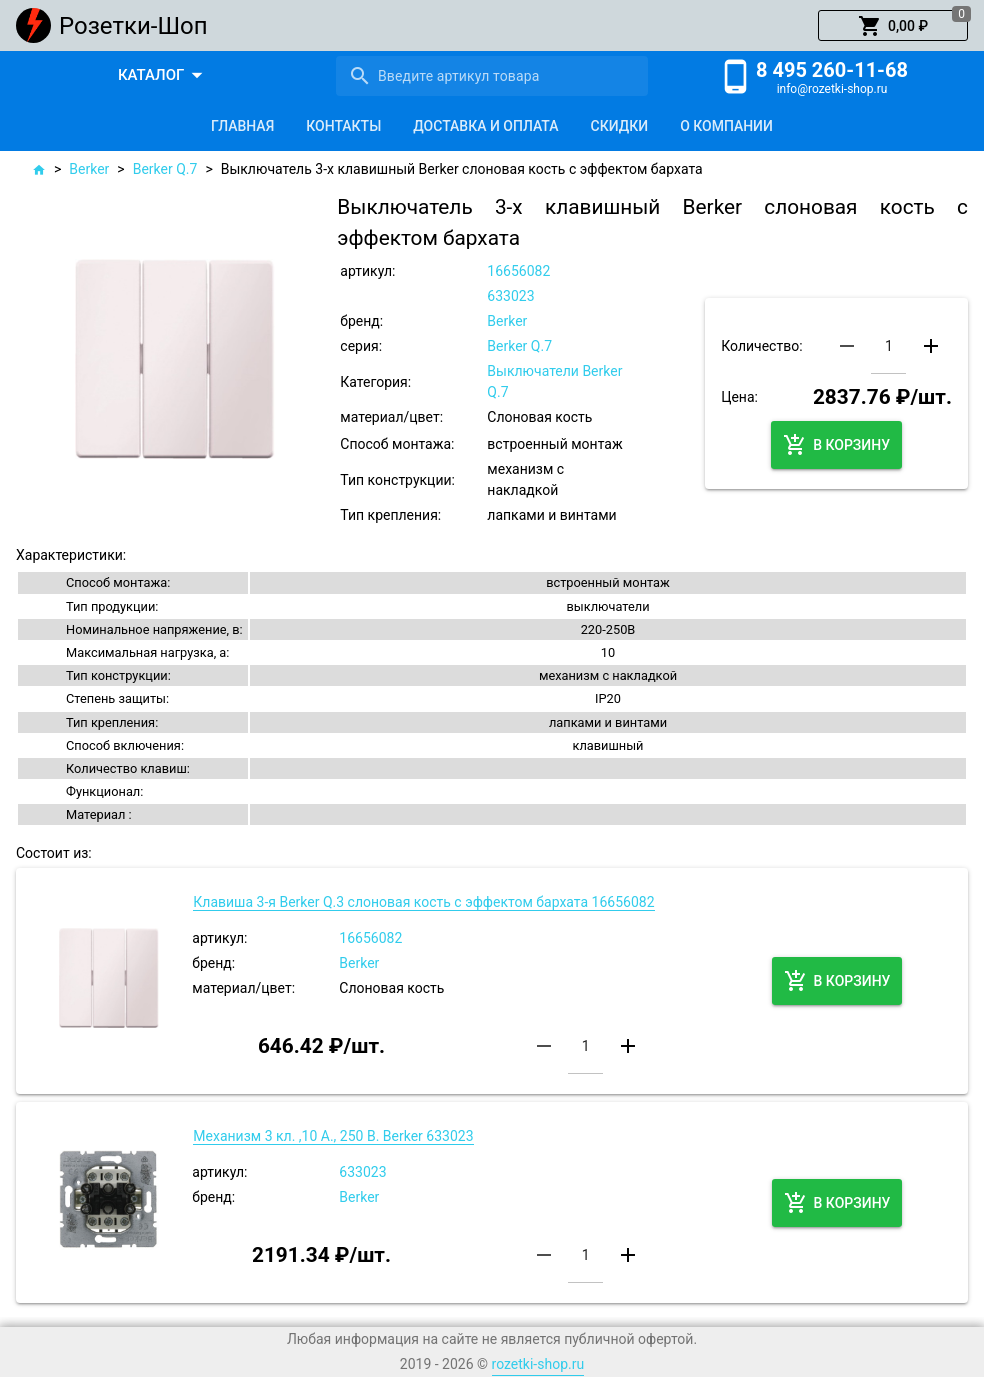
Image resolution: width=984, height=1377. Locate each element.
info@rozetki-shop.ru (832, 89)
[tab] (242, 126)
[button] (893, 26)
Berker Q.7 (165, 169)
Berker (89, 169)
